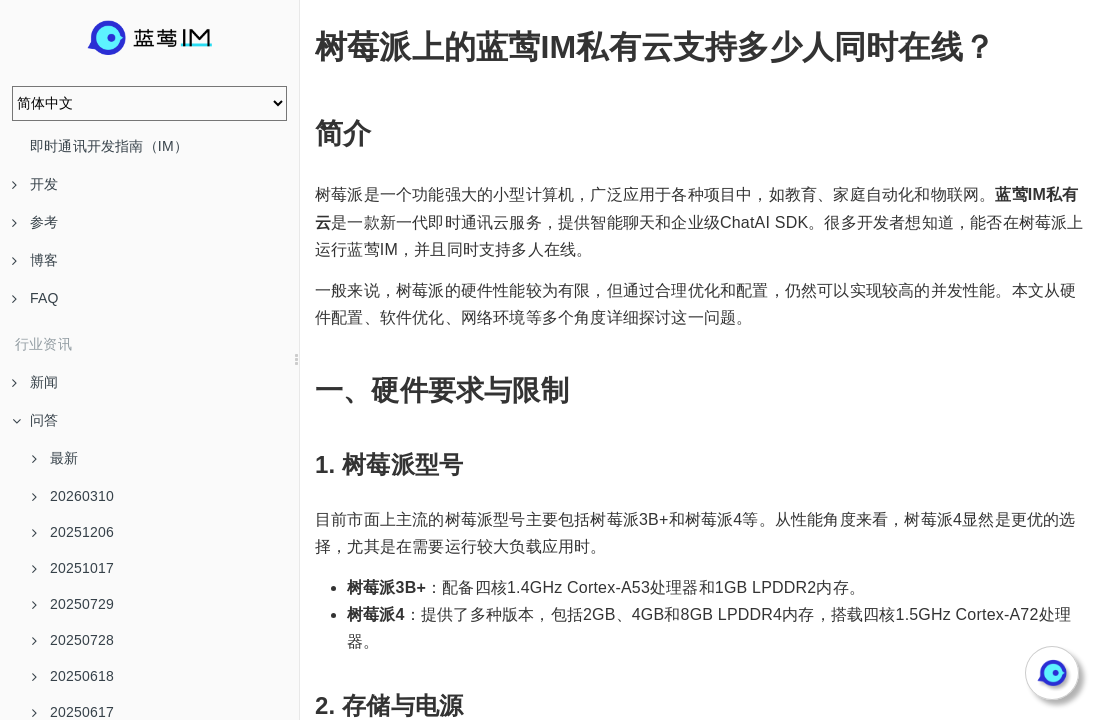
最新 (55, 458)
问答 (35, 420)
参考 (35, 222)
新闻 (35, 382)
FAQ (35, 298)
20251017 (73, 568)
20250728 (73, 640)
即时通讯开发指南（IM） (109, 146)
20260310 (73, 496)
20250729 (73, 604)
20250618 (73, 676)
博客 (35, 260)
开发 (35, 184)
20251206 (73, 532)
